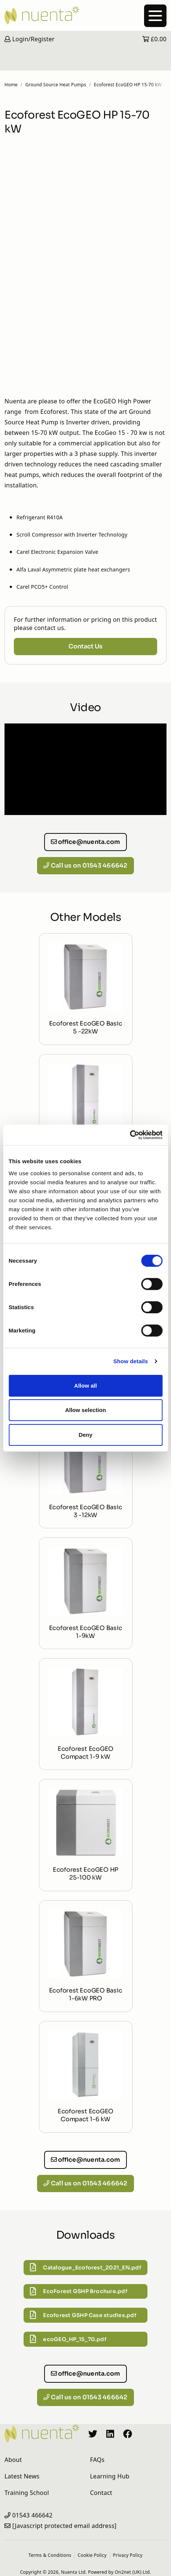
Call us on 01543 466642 (85, 865)
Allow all (85, 1385)
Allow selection (85, 1410)
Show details (130, 1361)
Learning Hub (109, 2476)
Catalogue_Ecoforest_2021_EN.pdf (85, 2267)
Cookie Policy (92, 2555)
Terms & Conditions (49, 2555)
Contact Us (85, 646)
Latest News (22, 2476)
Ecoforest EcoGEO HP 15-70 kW (128, 84)
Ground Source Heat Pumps (55, 84)
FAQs (97, 2460)
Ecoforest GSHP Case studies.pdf (83, 2315)
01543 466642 (32, 2515)
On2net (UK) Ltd (132, 2572)
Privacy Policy (128, 2555)
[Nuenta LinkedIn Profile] (110, 2433)
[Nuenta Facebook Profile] (127, 2433)
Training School (26, 2493)
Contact (101, 2493)
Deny (85, 1435)
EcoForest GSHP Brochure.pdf (78, 2291)
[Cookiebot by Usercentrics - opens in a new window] (129, 1135)
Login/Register (29, 39)
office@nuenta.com (85, 842)
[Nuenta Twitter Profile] (92, 2433)
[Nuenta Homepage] (85, 15)
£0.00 (154, 39)
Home (11, 84)
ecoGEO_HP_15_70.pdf (68, 2339)
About (13, 2460)
